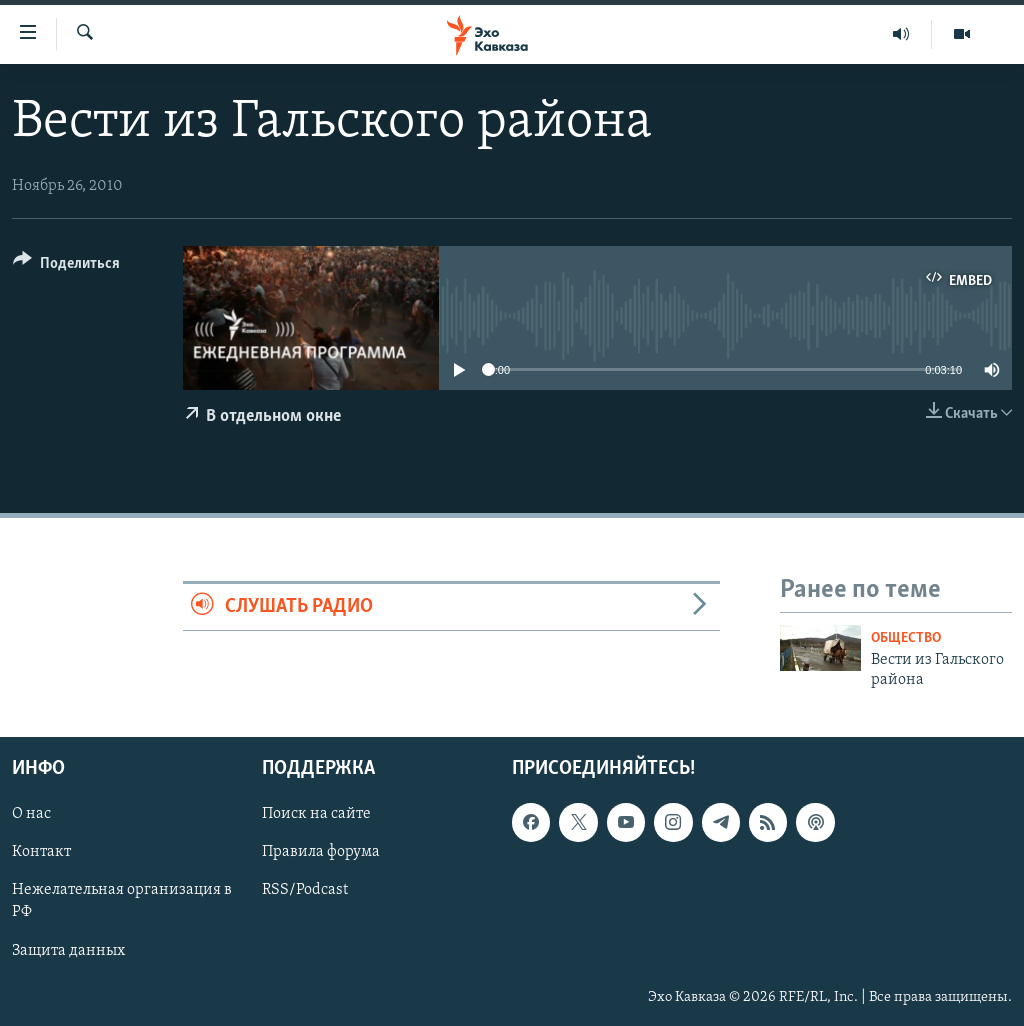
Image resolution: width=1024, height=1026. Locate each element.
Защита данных (68, 950)
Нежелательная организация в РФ (122, 901)
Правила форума (321, 852)
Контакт (41, 852)
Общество (906, 638)
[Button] (66, 266)
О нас (31, 814)
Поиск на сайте (316, 814)
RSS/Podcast (305, 890)
